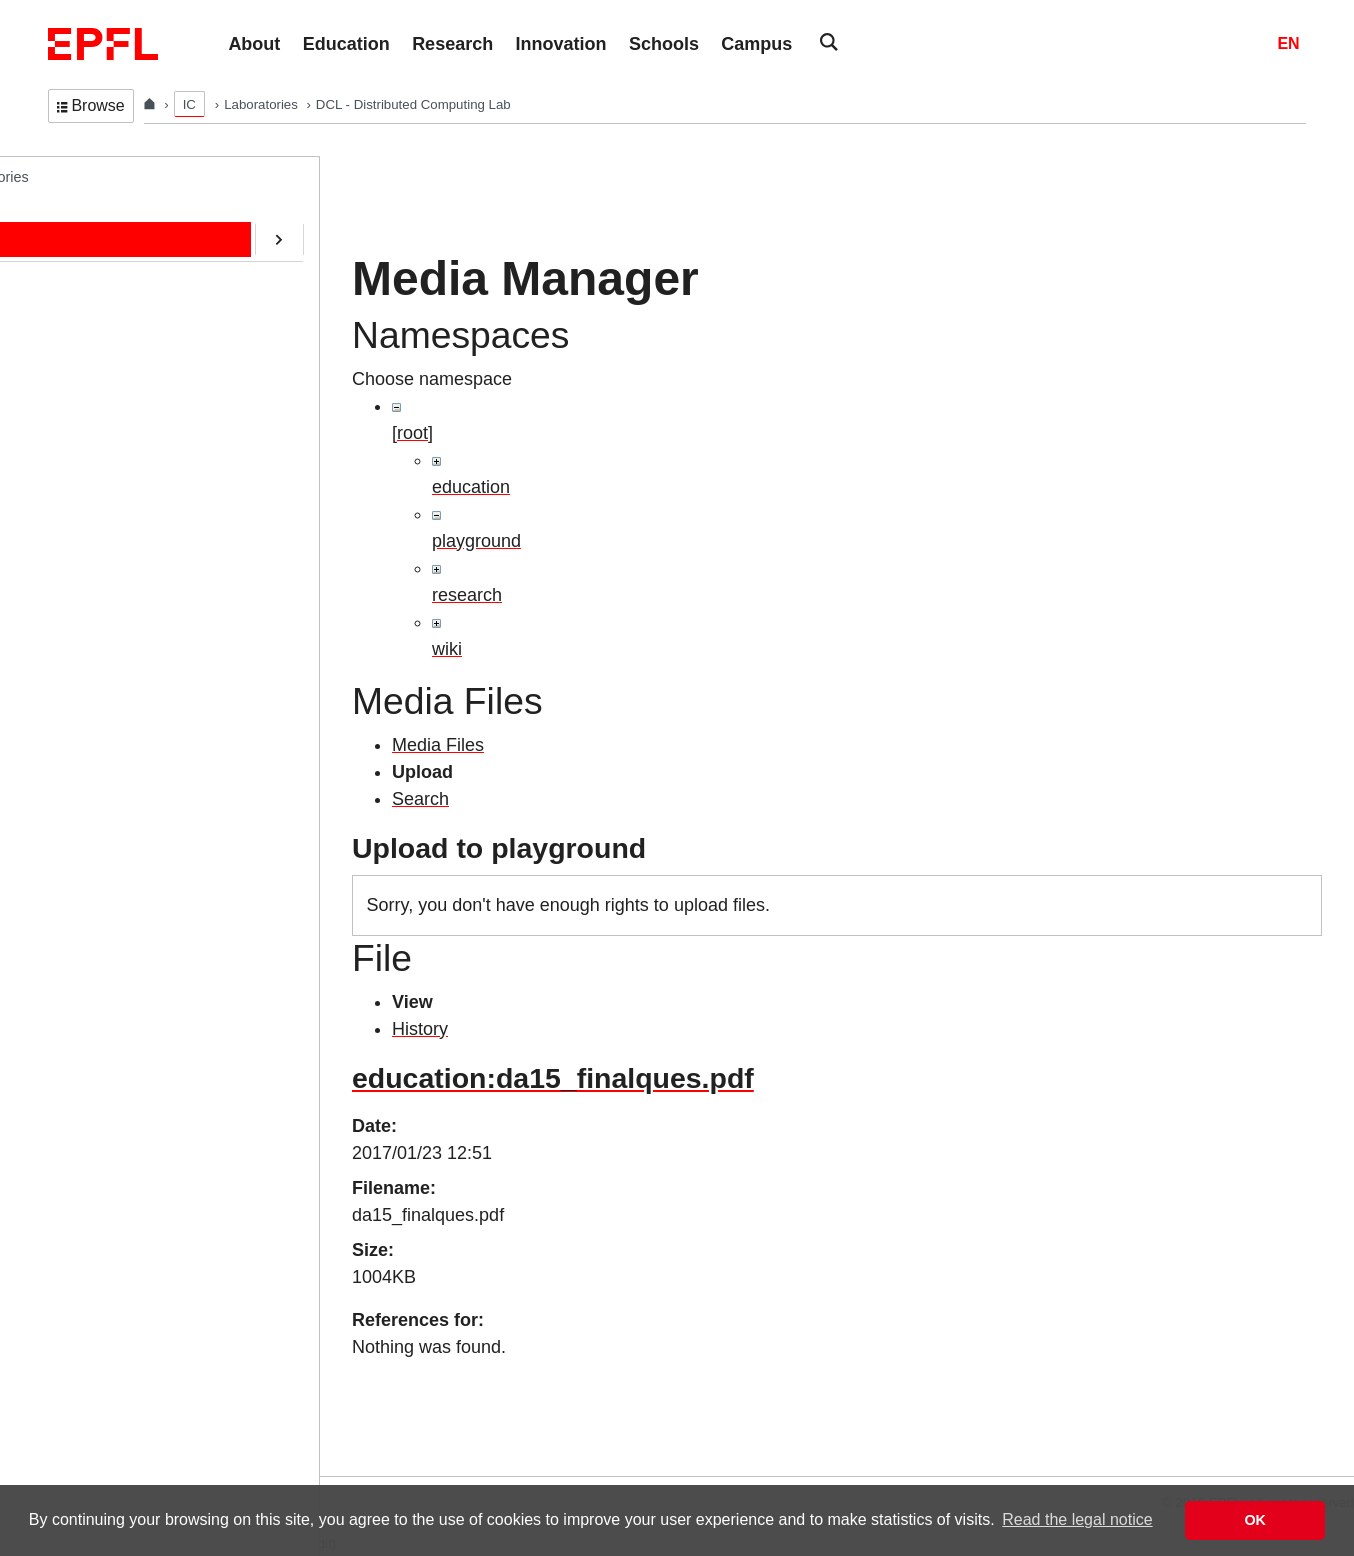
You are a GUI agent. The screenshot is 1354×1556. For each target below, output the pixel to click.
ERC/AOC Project (124, 467)
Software (95, 425)
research (467, 595)
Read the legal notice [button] (1077, 1519)
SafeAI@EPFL (114, 550)
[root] (412, 433)
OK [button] (1255, 1520)
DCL (62, 176)
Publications (106, 342)
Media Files (438, 745)
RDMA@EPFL (113, 592)
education (471, 487)
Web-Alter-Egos (117, 633)
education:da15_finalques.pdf (553, 1078)
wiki (447, 649)
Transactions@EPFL (133, 675)
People (89, 259)
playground (476, 541)
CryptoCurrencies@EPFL (148, 509)
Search (420, 799)
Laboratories (262, 104)
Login (24, 1463)
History (420, 1029)
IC (189, 104)
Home (87, 217)
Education (99, 301)
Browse (91, 105)
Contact (92, 384)
